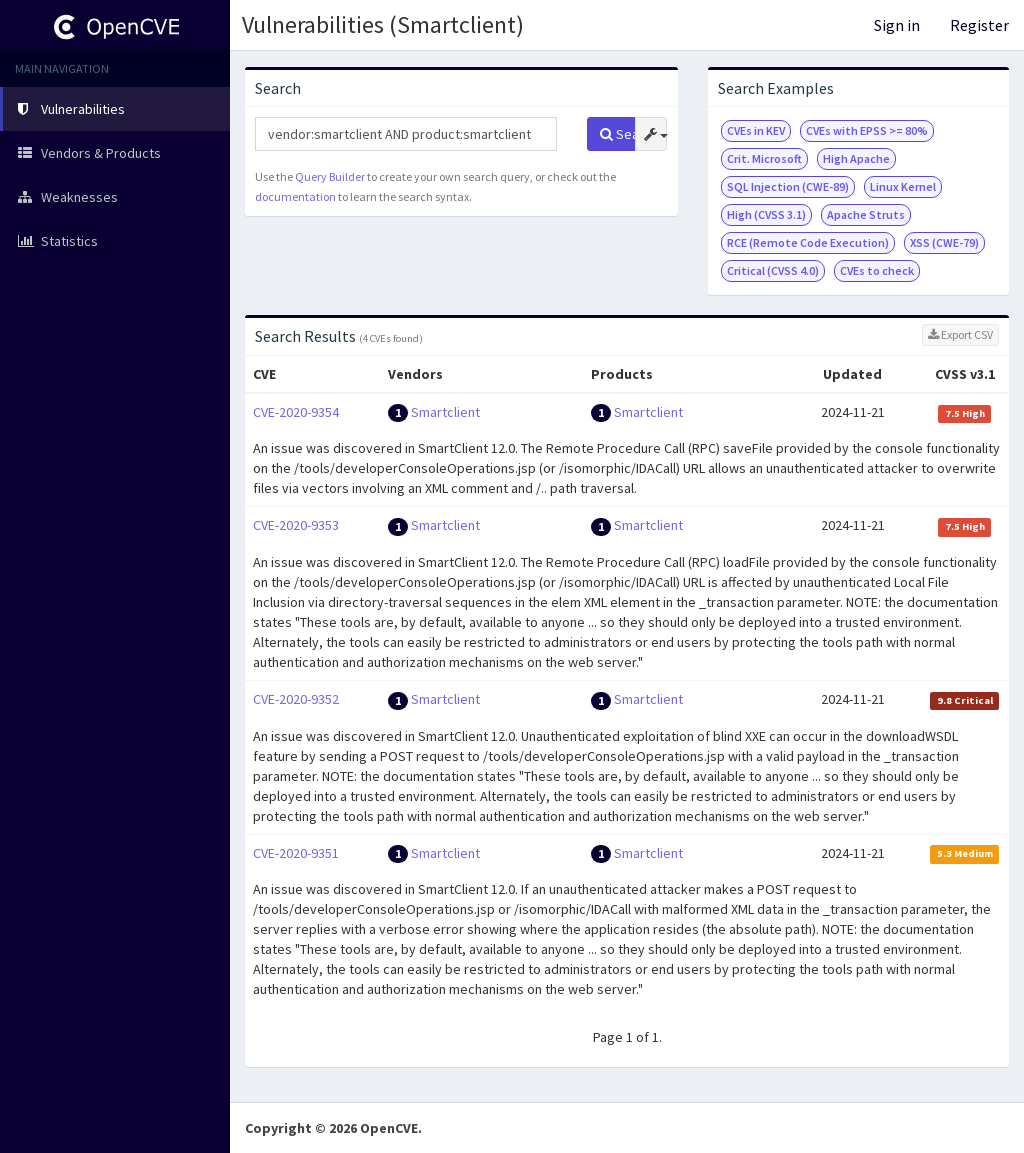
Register (979, 25)
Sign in (897, 25)
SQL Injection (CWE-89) (788, 186)
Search (617, 134)
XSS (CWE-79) (944, 242)
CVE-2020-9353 (296, 525)
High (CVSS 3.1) (766, 214)
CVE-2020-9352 (296, 699)
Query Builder (330, 176)
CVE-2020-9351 (296, 853)
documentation (295, 196)
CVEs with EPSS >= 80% (867, 130)
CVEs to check (877, 270)
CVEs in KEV (756, 130)
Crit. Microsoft (764, 158)
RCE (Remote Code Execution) (808, 242)
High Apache (856, 158)
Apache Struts (866, 214)
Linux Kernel (903, 186)
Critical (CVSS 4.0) (773, 270)
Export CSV (960, 334)
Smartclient (445, 412)
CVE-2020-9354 (296, 412)
